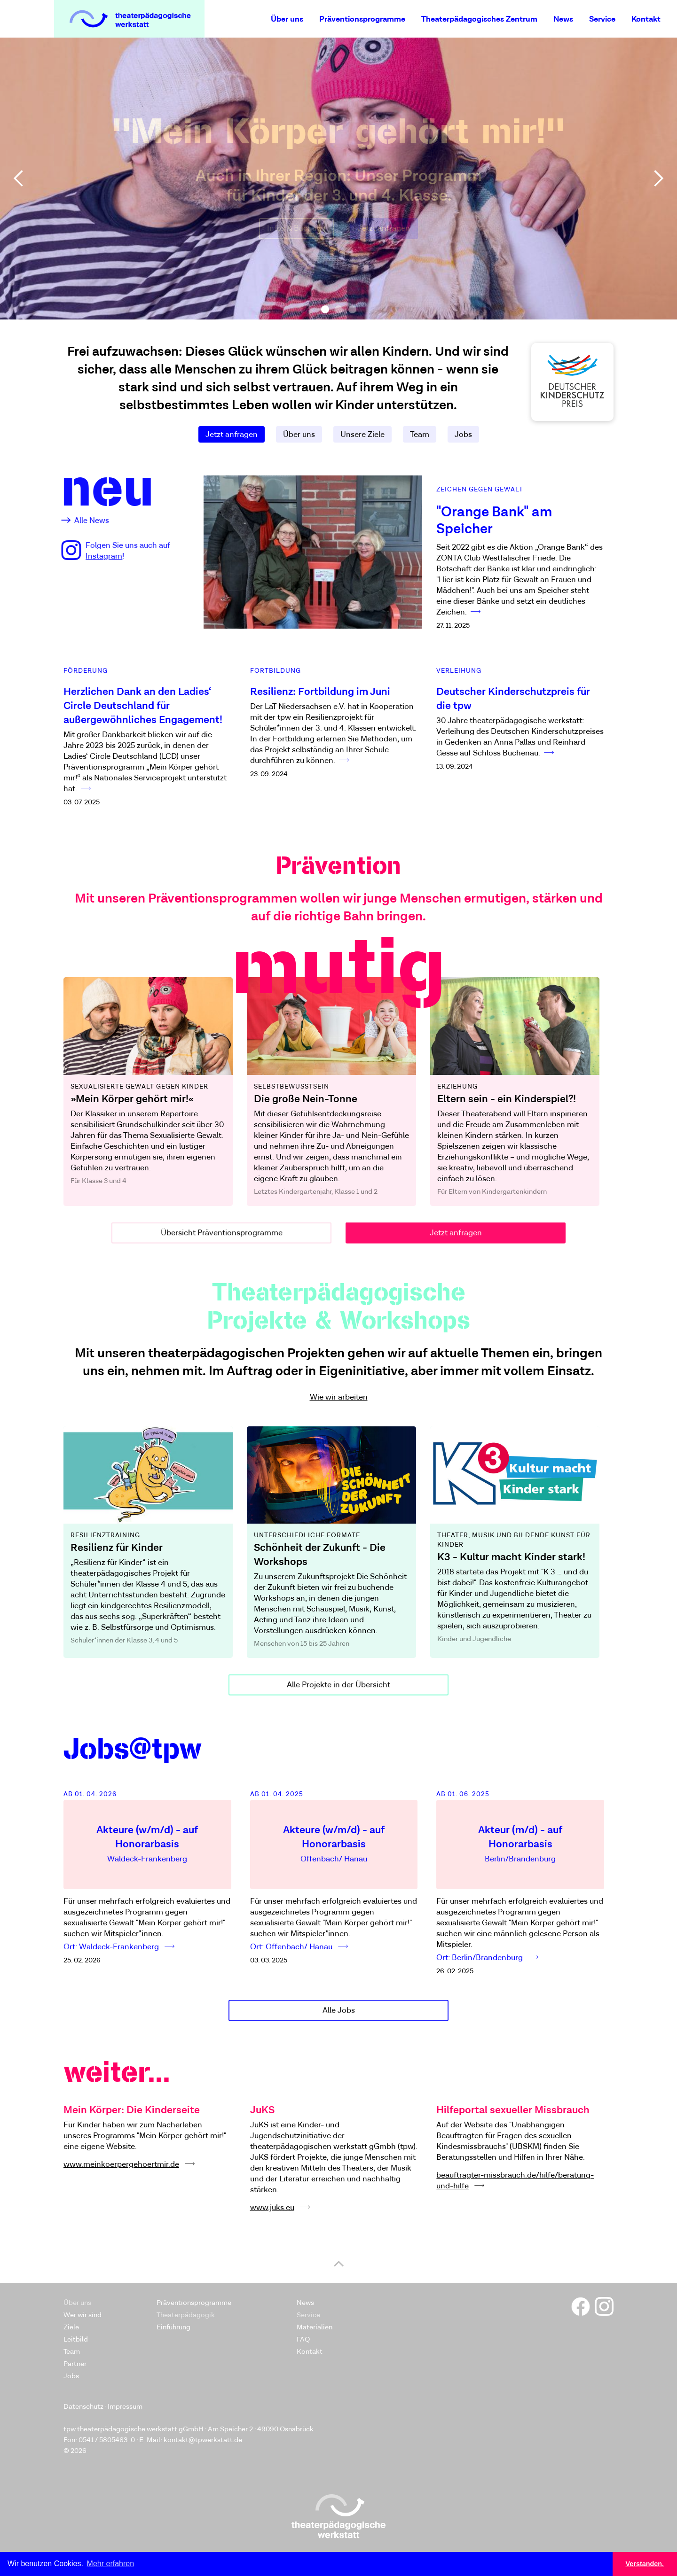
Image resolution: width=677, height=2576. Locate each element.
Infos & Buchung (296, 228)
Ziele (71, 2327)
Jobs (463, 434)
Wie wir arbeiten (339, 1397)
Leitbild (75, 2339)
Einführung (173, 2327)
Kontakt (646, 19)
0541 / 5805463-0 (107, 2440)
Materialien (314, 2327)
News (563, 19)
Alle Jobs (339, 2017)
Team (419, 434)
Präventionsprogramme (362, 19)
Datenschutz (83, 2406)
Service (602, 19)
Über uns (287, 19)
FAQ (303, 2339)
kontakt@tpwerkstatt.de (203, 2440)
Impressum (125, 2406)
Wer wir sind (82, 2315)
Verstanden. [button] (645, 2564)
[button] (19, 178)
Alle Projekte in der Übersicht (338, 1692)
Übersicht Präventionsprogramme (222, 1239)
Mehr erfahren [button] (110, 2564)
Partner (75, 2363)
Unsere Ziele (362, 434)
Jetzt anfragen (384, 228)
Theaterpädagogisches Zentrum (479, 19)
